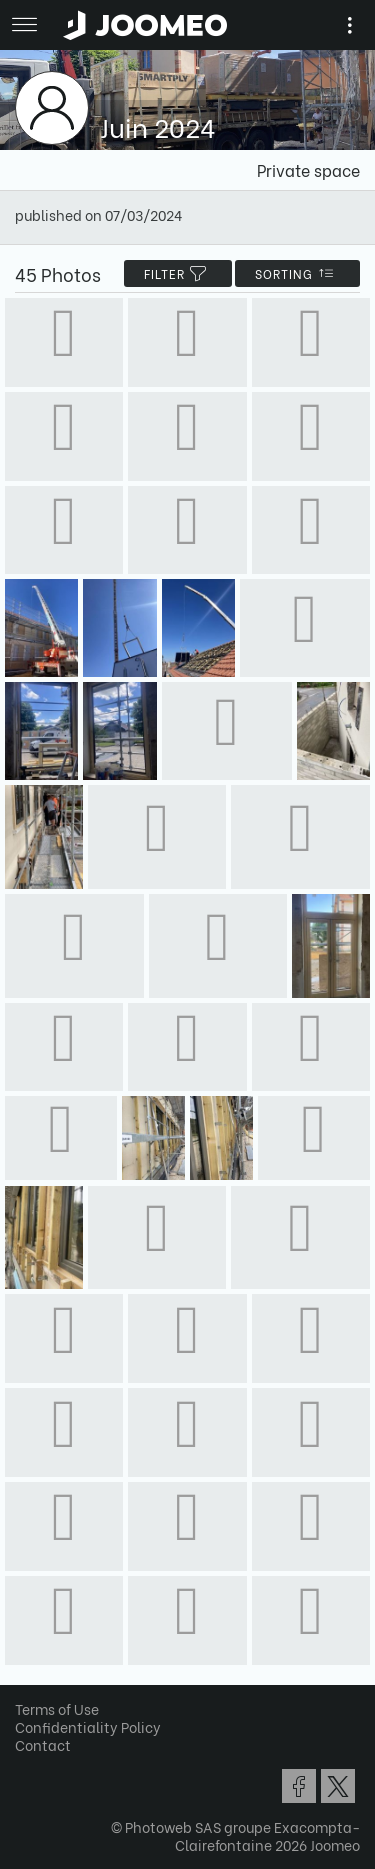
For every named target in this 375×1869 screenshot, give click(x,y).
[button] (53, 1766)
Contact (43, 1744)
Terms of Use (57, 1708)
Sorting (297, 273)
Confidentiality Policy (88, 1726)
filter (178, 273)
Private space (308, 169)
